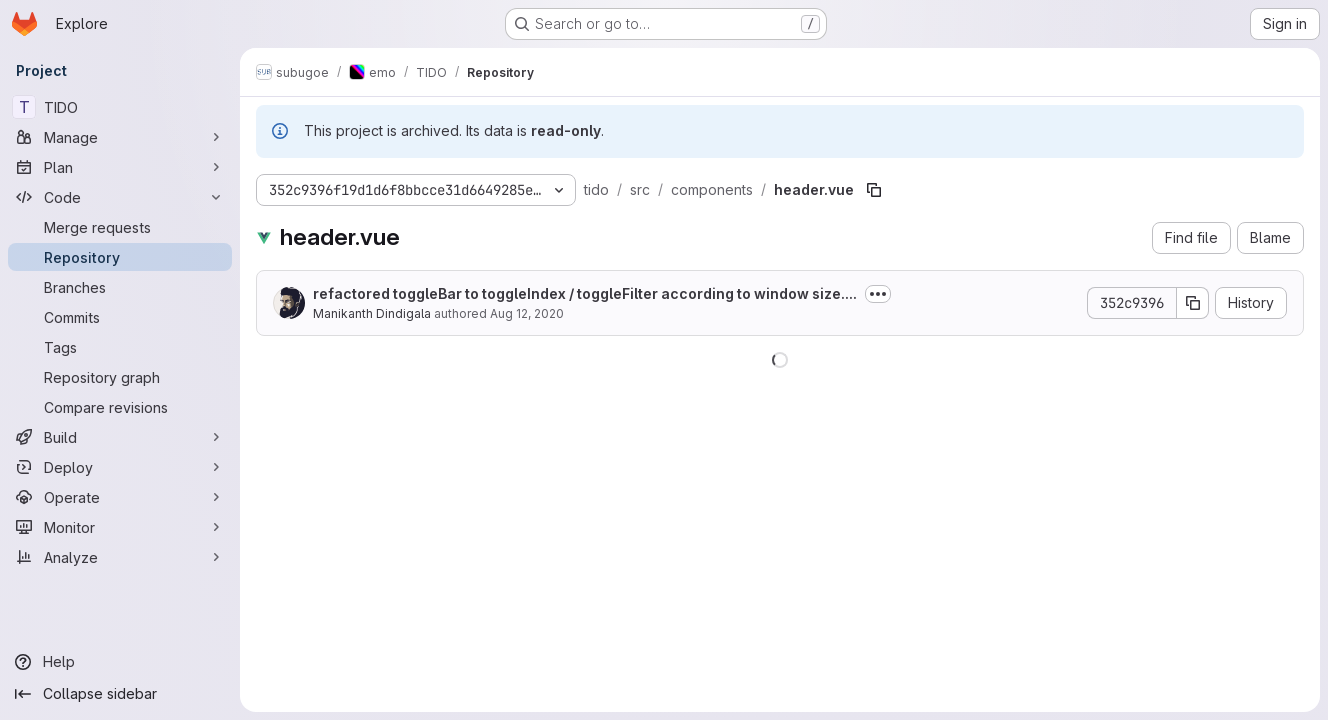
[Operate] (120, 497)
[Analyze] (120, 557)
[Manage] (120, 137)
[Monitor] (120, 527)
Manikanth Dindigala (372, 313)
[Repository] (120, 257)
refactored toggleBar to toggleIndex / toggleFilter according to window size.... (585, 293)
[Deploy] (120, 467)
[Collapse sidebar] (120, 694)
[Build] (120, 437)
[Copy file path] (874, 190)
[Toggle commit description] (878, 294)
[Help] (120, 662)
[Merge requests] (120, 227)
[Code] (120, 197)
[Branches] (120, 287)
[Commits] (120, 317)
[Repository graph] (120, 377)
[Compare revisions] (120, 407)
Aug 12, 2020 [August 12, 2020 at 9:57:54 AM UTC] (527, 313)
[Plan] (120, 167)
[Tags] (120, 347)
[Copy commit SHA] (1193, 303)
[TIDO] (120, 107)
